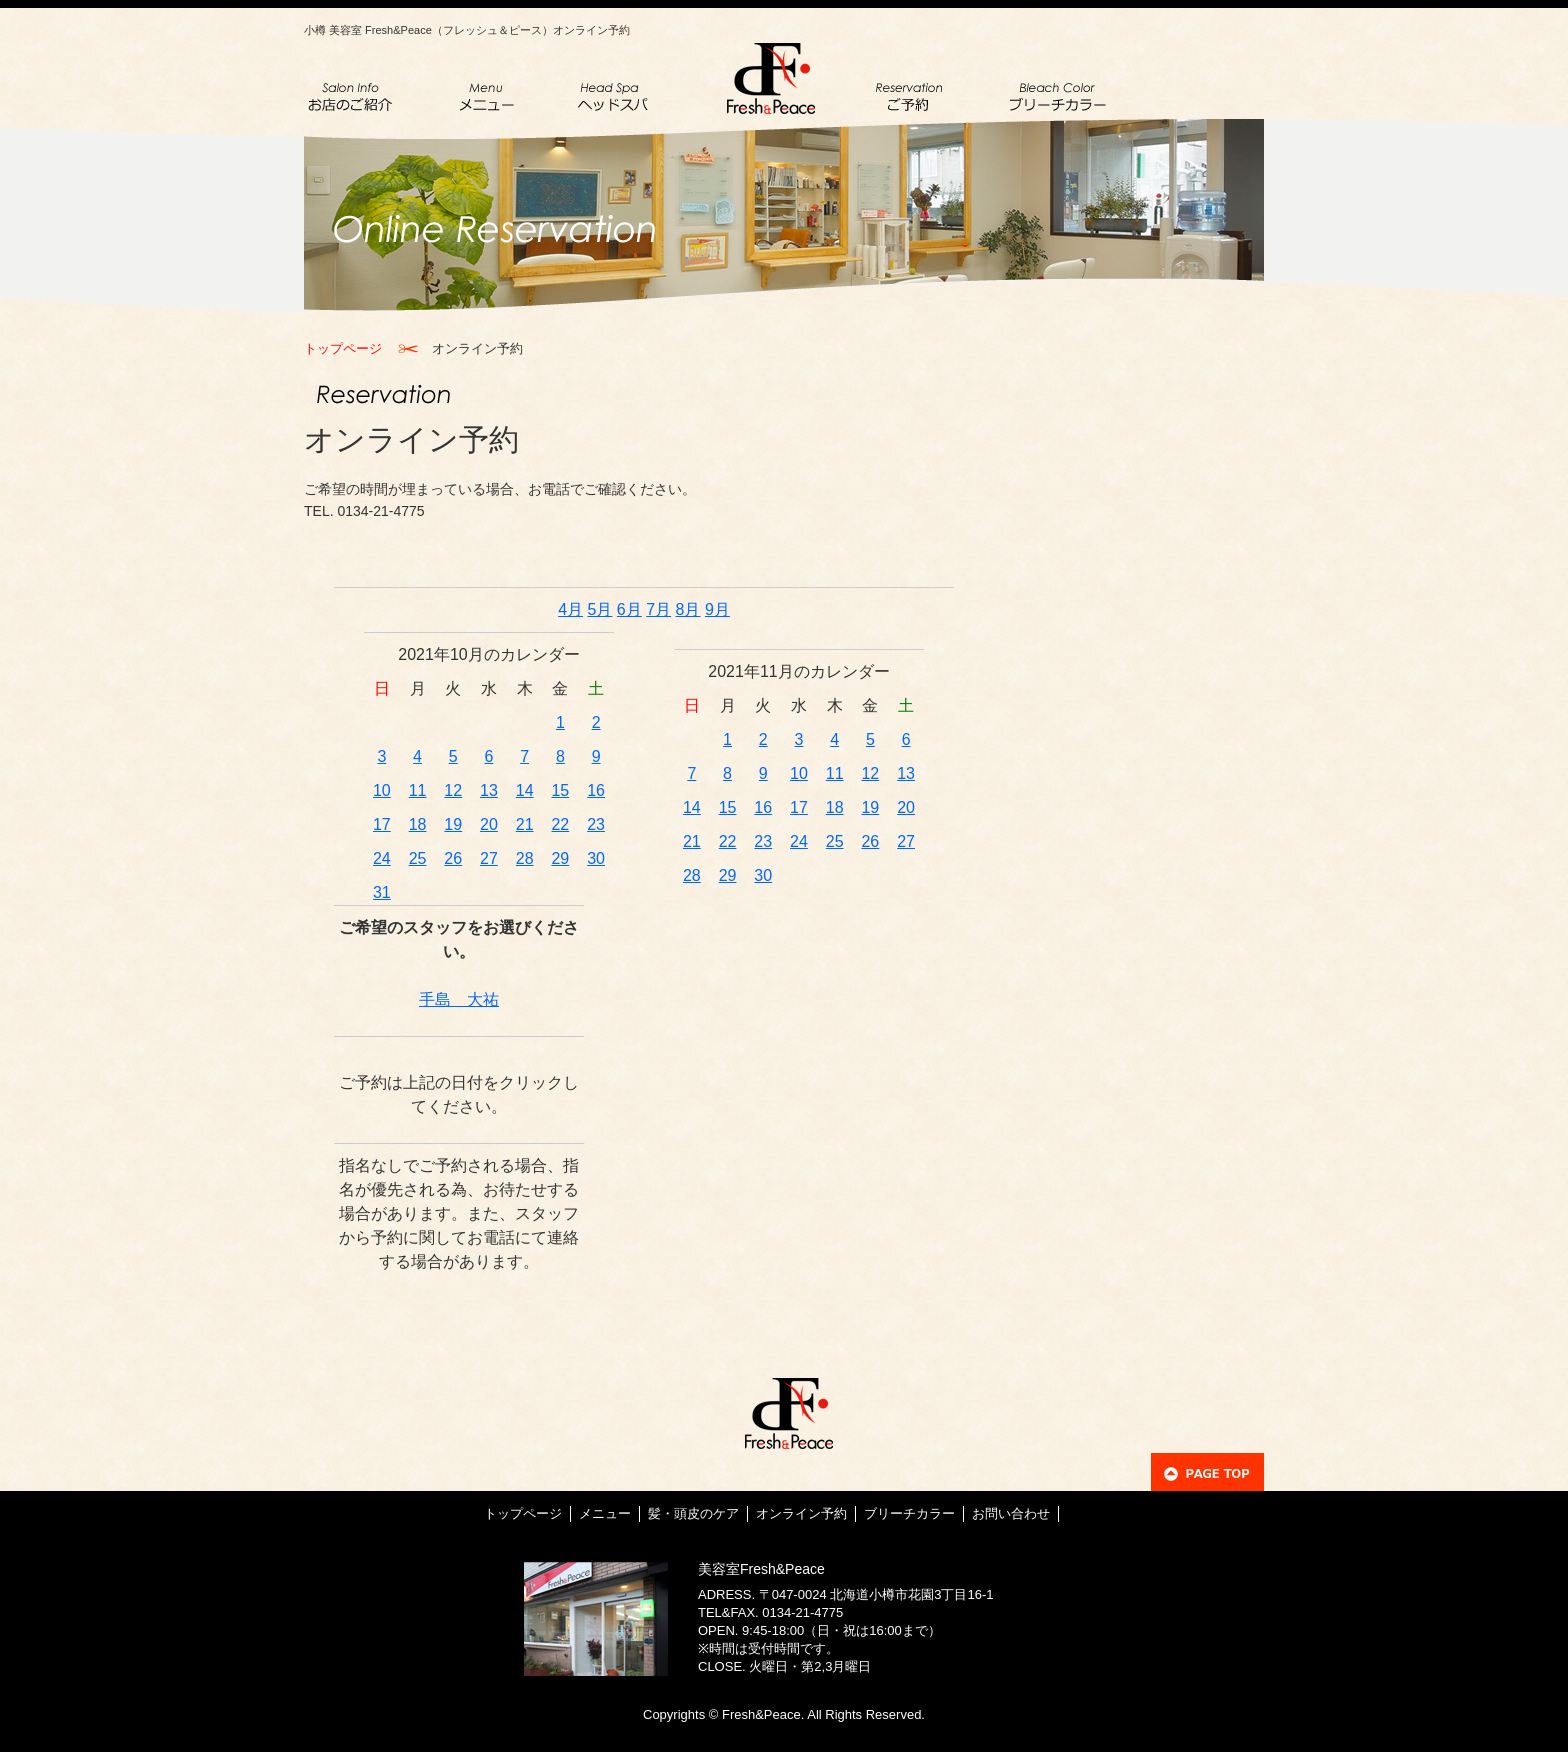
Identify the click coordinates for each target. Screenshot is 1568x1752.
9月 (717, 609)
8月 (688, 609)
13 (489, 790)
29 (560, 858)
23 (596, 824)
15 (560, 790)
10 (382, 790)
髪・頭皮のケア (693, 1513)
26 (453, 858)
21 (525, 824)
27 (489, 858)
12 (453, 790)
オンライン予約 (801, 1513)
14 (525, 790)
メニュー (605, 1513)
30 (596, 858)
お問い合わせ (1011, 1513)
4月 (570, 609)
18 (418, 824)
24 (382, 858)
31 (382, 892)
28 (525, 858)
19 (453, 824)
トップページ (343, 348)
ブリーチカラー (909, 1513)
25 (418, 858)
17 (382, 824)
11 (418, 790)
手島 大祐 (459, 999)
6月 (629, 609)
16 (596, 790)
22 (560, 824)
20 (489, 824)
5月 (600, 609)
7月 (658, 609)
